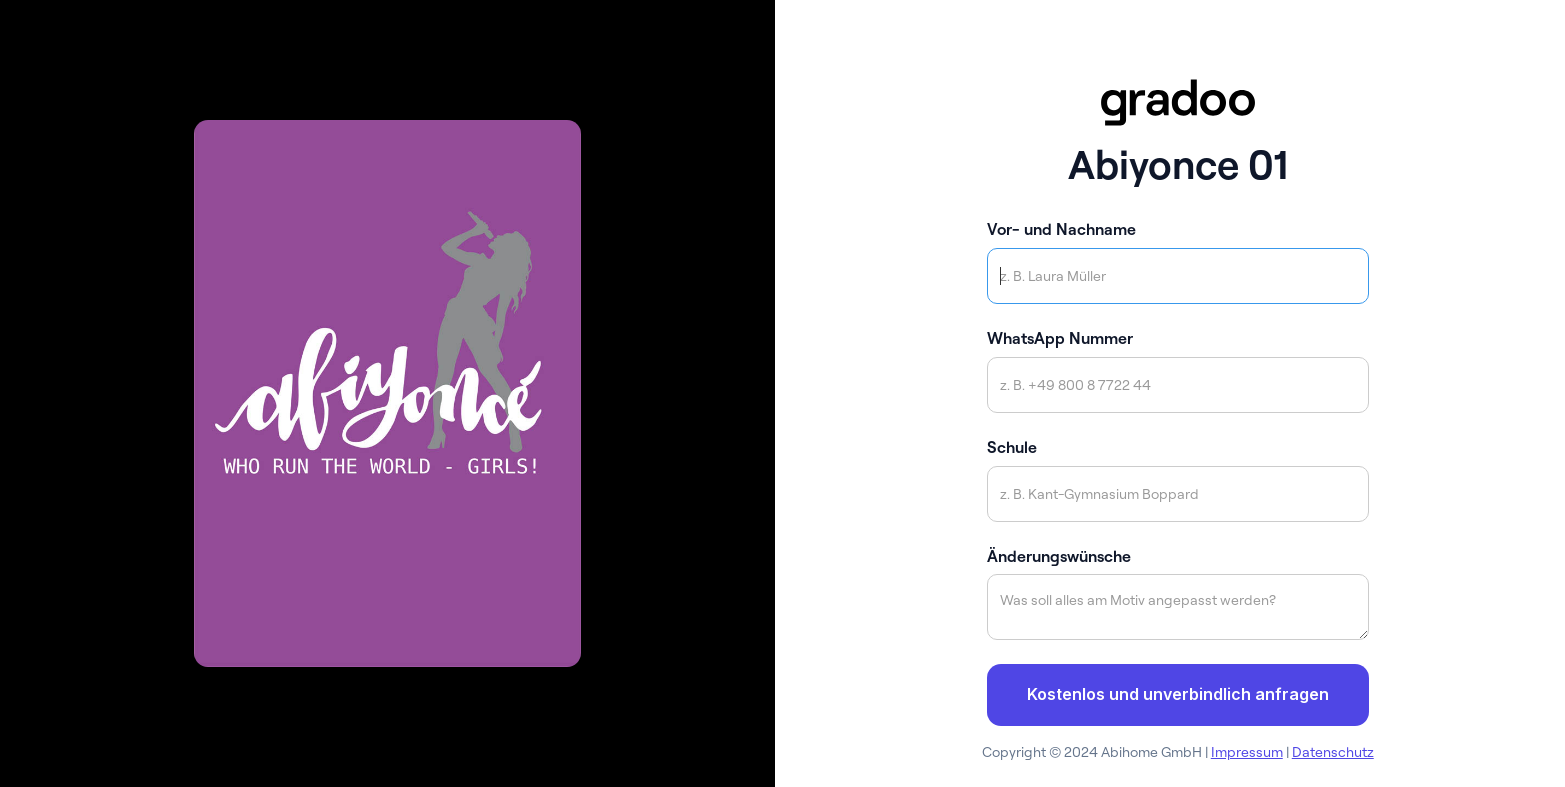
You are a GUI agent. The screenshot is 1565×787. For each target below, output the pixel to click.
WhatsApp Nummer (1060, 338)
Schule (1012, 447)
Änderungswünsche (1059, 556)
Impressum (1247, 752)
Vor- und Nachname (1061, 229)
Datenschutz (1333, 752)
